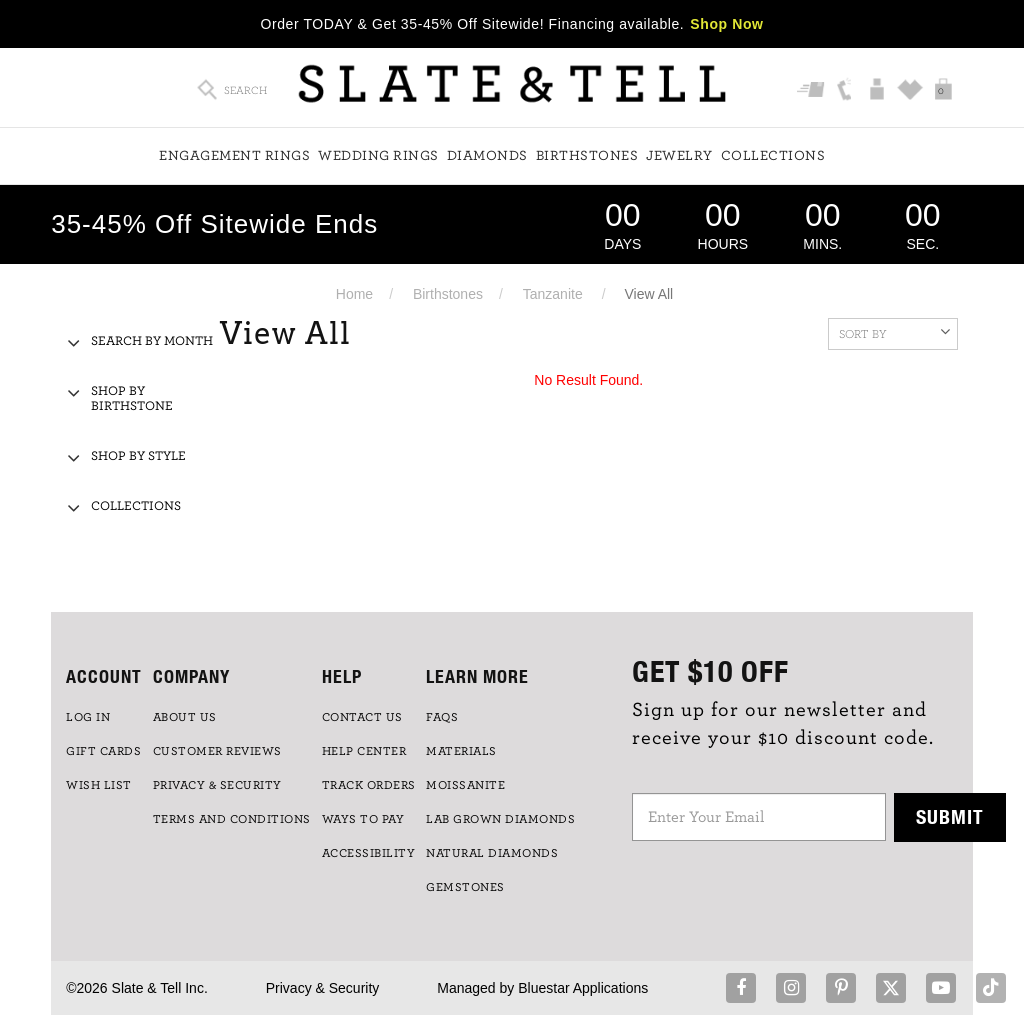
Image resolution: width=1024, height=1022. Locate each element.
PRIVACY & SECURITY (217, 785)
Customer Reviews (217, 751)
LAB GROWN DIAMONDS (500, 819)
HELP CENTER (364, 751)
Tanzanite (553, 294)
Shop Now (726, 24)
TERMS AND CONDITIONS (232, 819)
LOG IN (88, 717)
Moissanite (465, 785)
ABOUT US (185, 717)
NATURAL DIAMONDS (492, 853)
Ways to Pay (363, 819)
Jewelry (679, 156)
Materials (461, 751)
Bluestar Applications (583, 988)
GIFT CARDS (103, 751)
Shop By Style (138, 456)
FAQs (442, 717)
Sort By (894, 332)
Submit (950, 816)
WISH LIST (99, 785)
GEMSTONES (465, 887)
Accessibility (369, 853)
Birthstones (587, 156)
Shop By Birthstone (132, 398)
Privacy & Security (323, 988)
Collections (773, 156)
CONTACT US (362, 717)
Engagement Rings (234, 156)
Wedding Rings (378, 156)
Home (354, 294)
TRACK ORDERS (369, 785)
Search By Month (152, 341)
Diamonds (487, 156)
